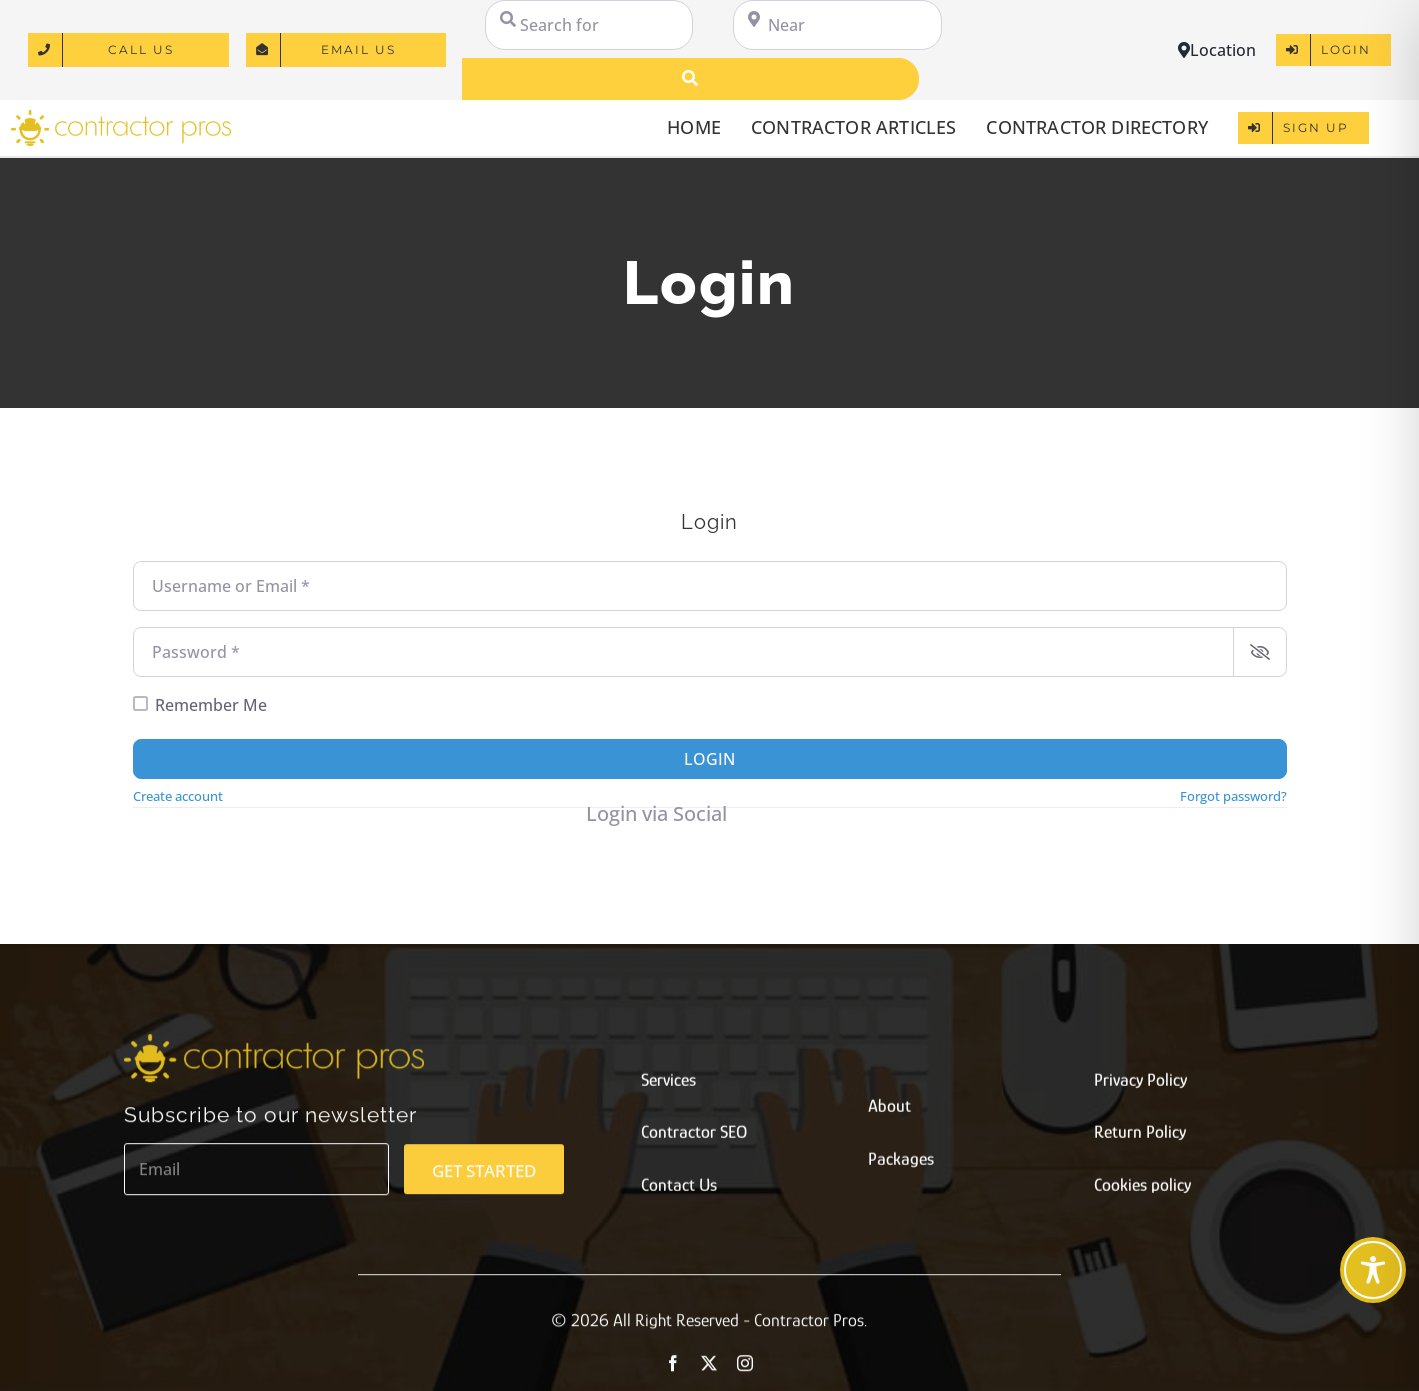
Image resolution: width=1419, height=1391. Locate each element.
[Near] (837, 25)
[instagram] (745, 1370)
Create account (178, 796)
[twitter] (709, 1370)
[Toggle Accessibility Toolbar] (1373, 1270)
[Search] (690, 79)
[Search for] (589, 25)
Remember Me (211, 705)
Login (709, 759)
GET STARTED (484, 1177)
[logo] (121, 117)
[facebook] (673, 1370)
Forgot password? (1233, 796)
